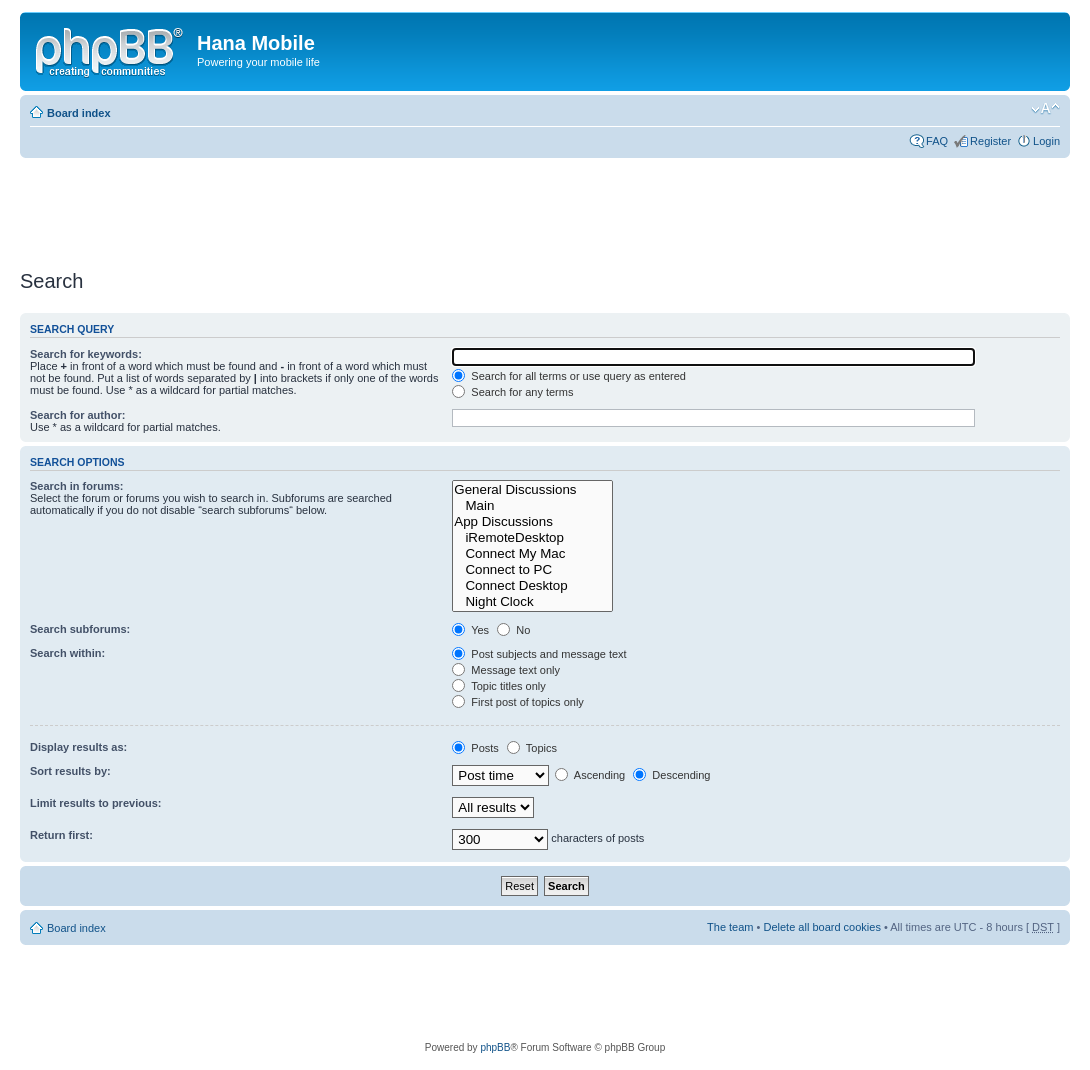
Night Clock (532, 602)
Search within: (67, 653)
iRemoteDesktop (532, 538)
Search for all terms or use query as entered (569, 376)
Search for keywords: (86, 354)
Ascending (590, 775)
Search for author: (77, 415)
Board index (79, 113)
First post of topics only (518, 702)
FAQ (937, 141)
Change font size (1045, 109)
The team (730, 927)
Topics (532, 748)
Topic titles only (498, 686)
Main (532, 506)
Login (1046, 141)
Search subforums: (80, 629)
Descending (671, 775)
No (513, 630)
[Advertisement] (384, 207)
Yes (470, 630)
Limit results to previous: (95, 803)
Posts (475, 748)
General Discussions (532, 490)
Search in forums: (77, 486)
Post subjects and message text (539, 654)
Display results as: (78, 747)
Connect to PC (532, 570)
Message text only (506, 670)
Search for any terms (512, 392)
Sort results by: (70, 771)
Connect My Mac (532, 554)
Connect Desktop (532, 586)
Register (990, 141)
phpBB (495, 1047)
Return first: (61, 835)
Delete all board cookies (821, 927)
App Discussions (532, 522)
